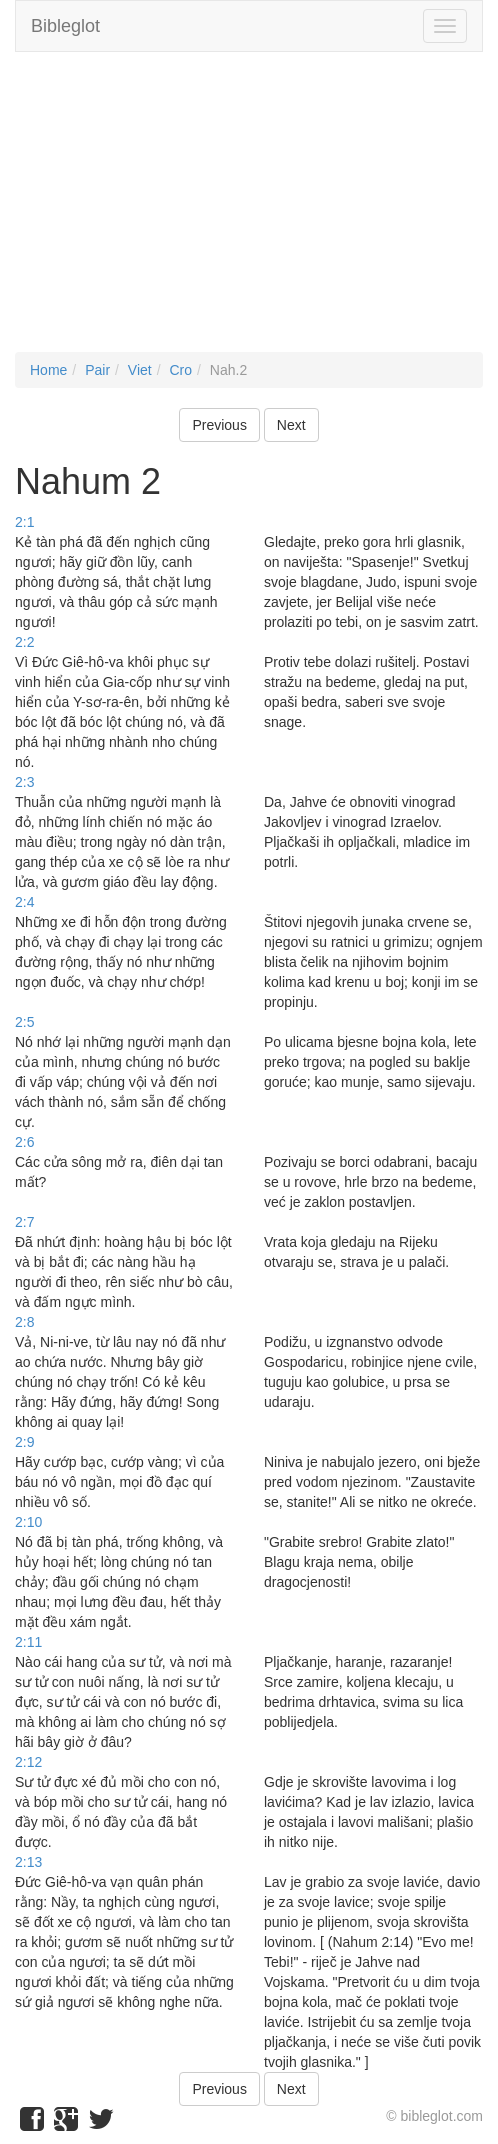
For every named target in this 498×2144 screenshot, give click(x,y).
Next (291, 425)
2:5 (24, 1022)
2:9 (24, 1442)
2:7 (24, 1222)
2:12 (28, 1762)
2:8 (24, 1322)
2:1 (24, 522)
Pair (97, 370)
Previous (219, 425)
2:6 (24, 1142)
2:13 (28, 1862)
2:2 (24, 642)
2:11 (28, 1642)
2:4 (24, 902)
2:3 (24, 782)
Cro (180, 370)
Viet (140, 370)
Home (48, 370)
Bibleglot (65, 26)
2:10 (28, 1522)
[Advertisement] (249, 212)
